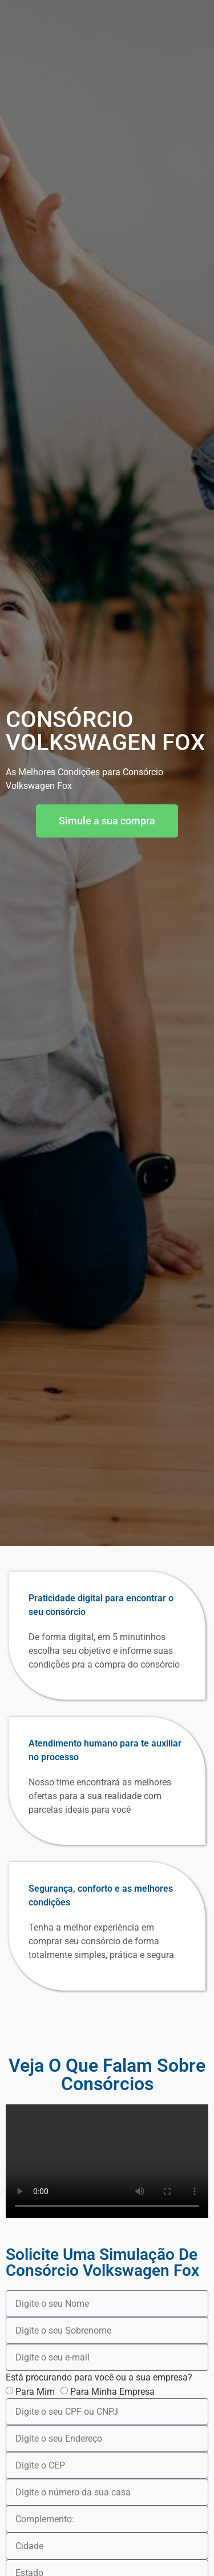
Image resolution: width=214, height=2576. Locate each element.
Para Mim (35, 2391)
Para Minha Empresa (112, 2391)
